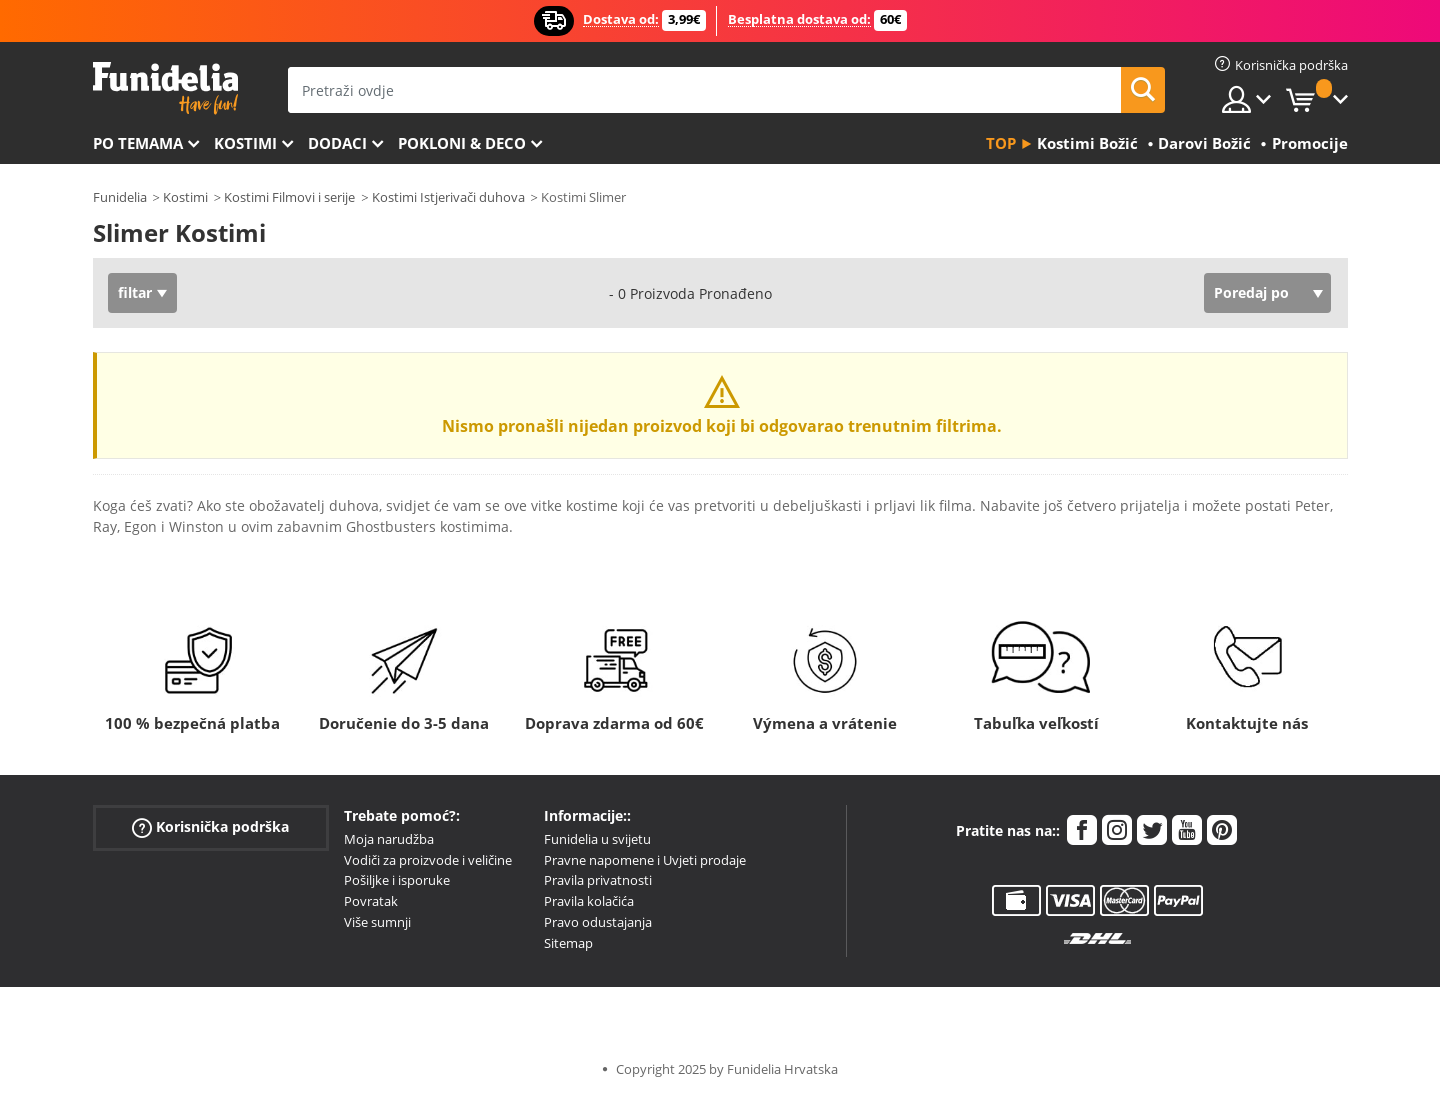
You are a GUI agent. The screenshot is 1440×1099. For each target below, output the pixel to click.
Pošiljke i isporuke (397, 880)
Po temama (138, 143)
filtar (135, 292)
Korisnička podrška (210, 827)
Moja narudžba (389, 839)
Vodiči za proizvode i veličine (428, 860)
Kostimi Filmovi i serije (289, 197)
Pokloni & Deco (462, 143)
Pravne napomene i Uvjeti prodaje (645, 860)
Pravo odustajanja (598, 922)
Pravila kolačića (589, 901)
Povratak (371, 901)
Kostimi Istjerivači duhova (448, 197)
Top (1001, 143)
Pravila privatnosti (598, 880)
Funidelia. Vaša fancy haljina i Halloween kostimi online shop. (165, 88)
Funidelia (120, 197)
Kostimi (245, 143)
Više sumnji (377, 922)
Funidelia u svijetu (597, 839)
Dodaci (337, 143)
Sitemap (568, 943)
